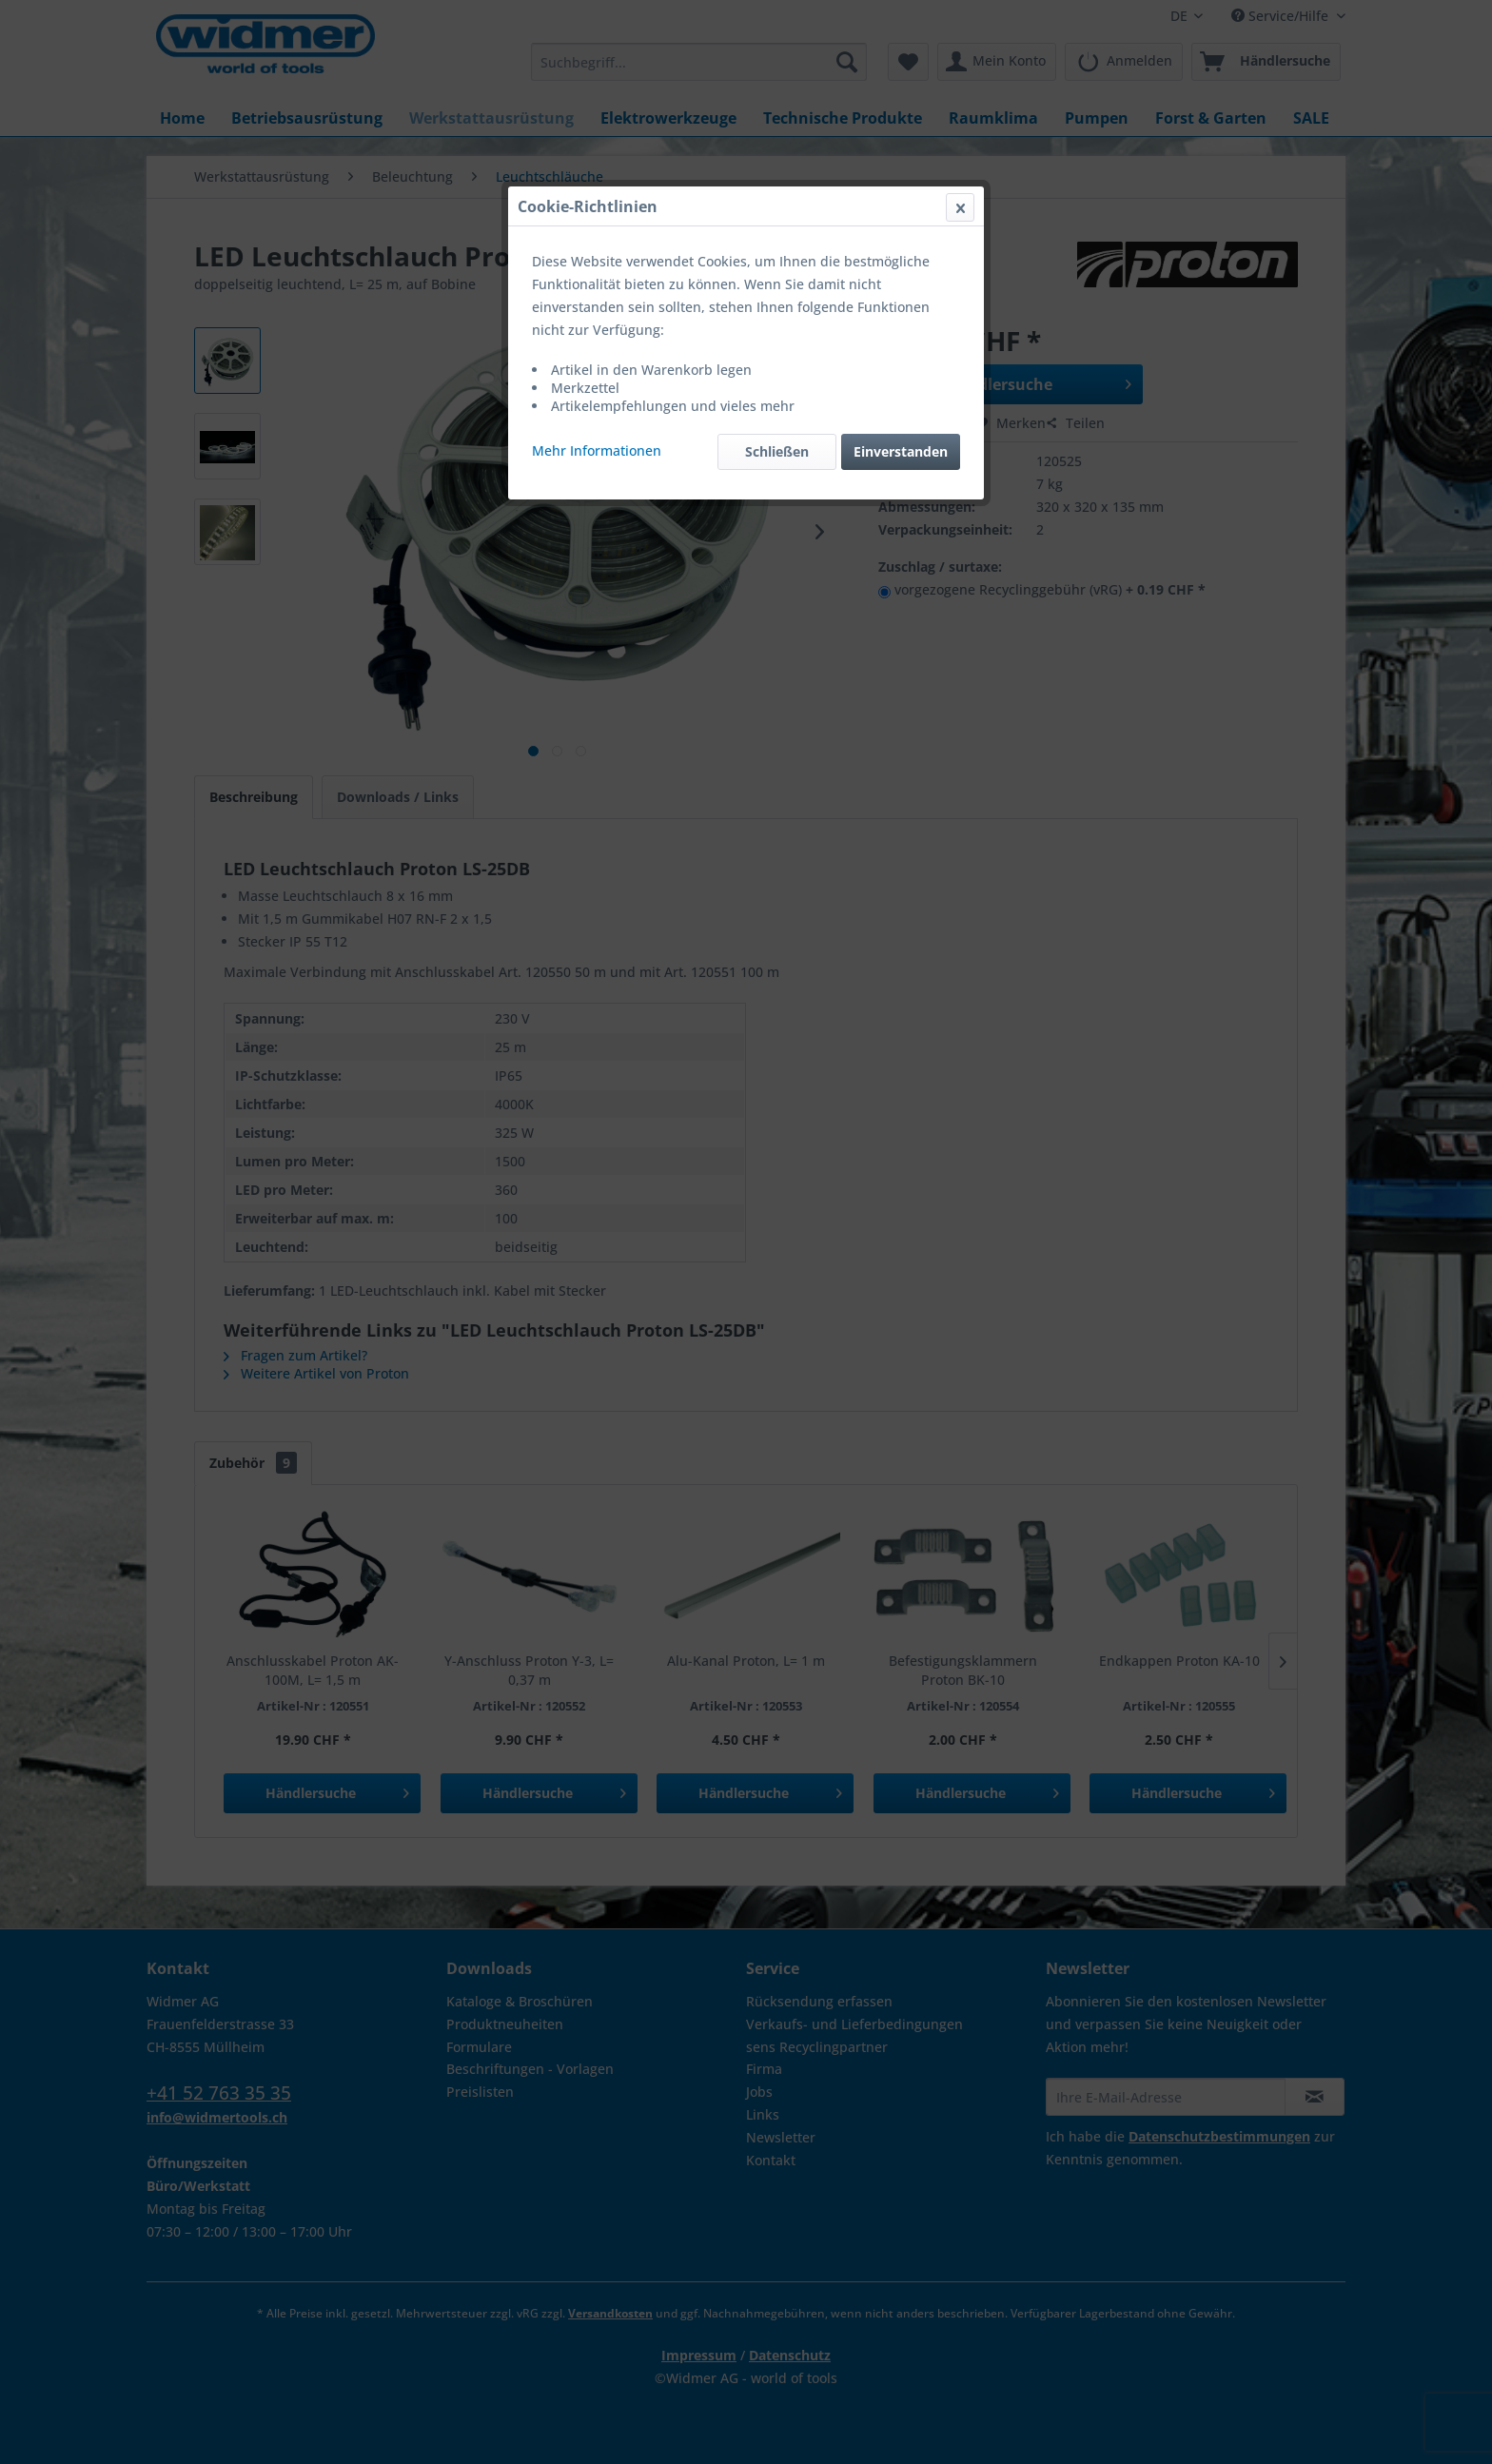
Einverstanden (901, 451)
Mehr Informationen (596, 450)
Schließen (777, 451)
